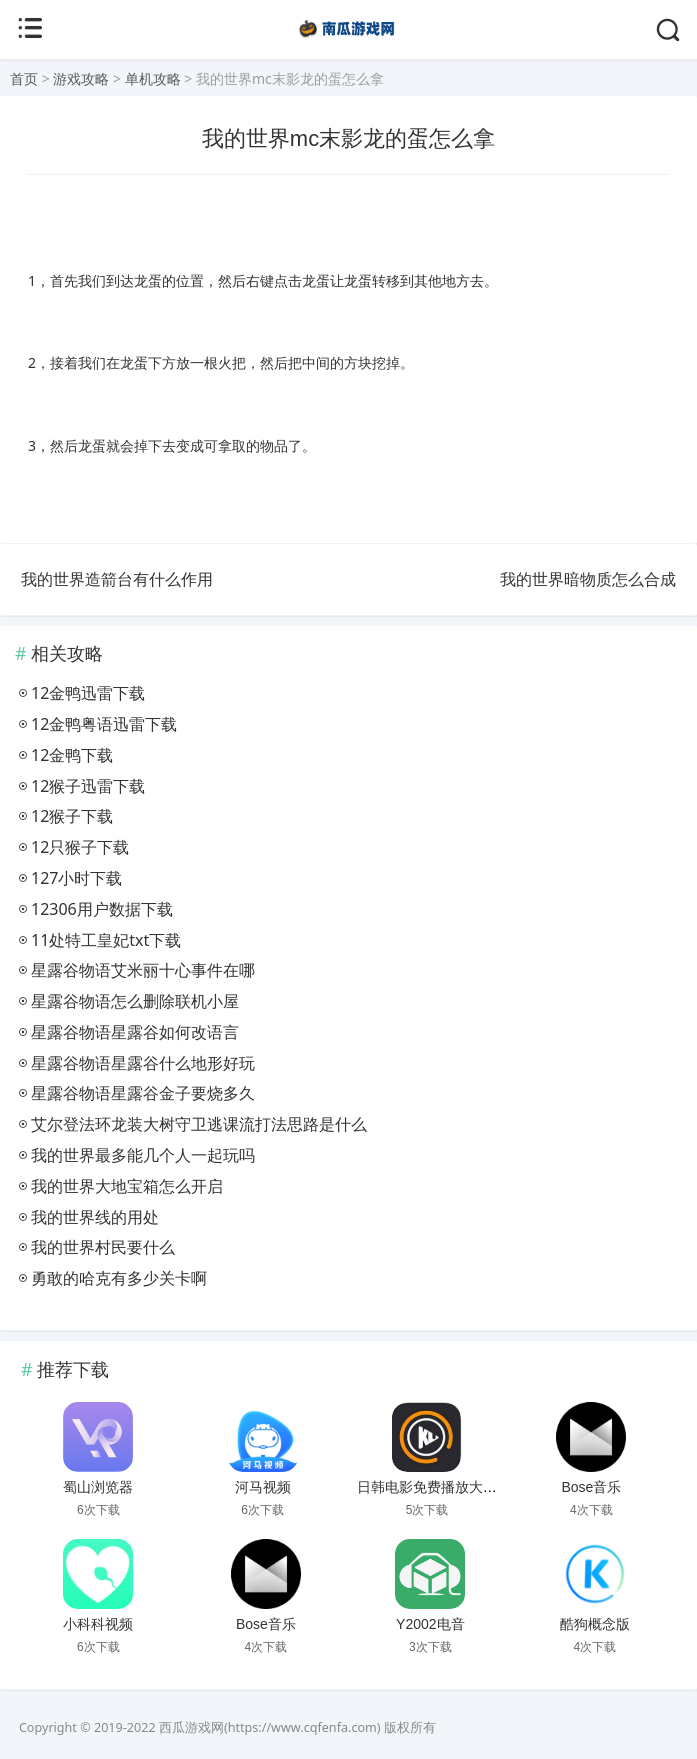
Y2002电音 (430, 1624)
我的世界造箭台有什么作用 (117, 579)
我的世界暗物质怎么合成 (588, 579)
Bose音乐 (592, 1487)
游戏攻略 (81, 78)
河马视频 (263, 1487)
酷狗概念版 (595, 1624)
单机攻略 (153, 78)
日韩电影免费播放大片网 (434, 1487)
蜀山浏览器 (98, 1487)
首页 (24, 78)
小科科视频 (98, 1624)
